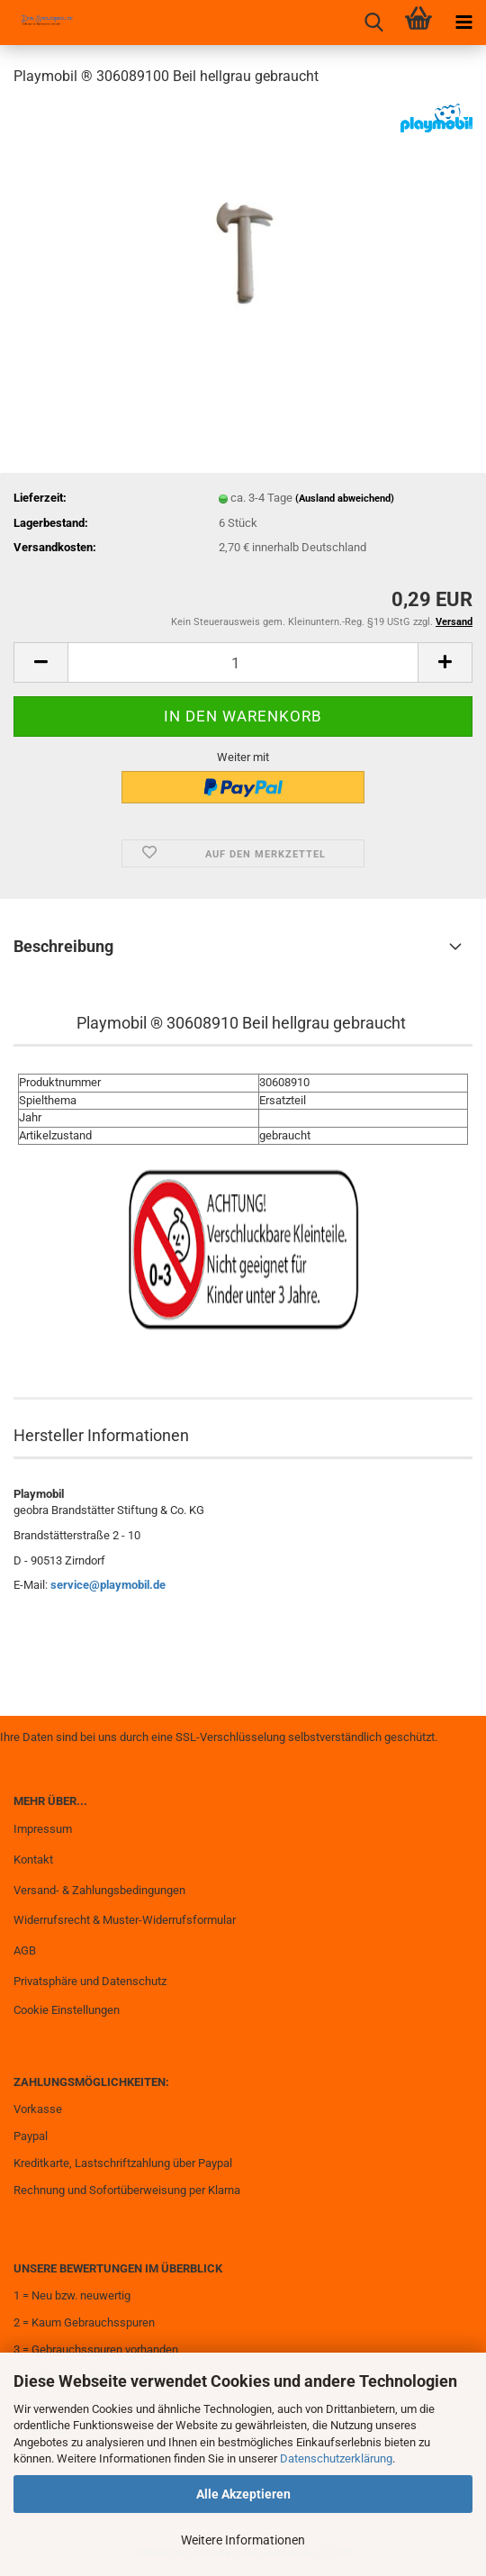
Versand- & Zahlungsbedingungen (99, 1890)
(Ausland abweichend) (344, 498)
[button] (41, 662)
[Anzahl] (243, 662)
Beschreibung (63, 946)
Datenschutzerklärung (336, 2458)
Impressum (43, 1829)
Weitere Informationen (243, 2540)
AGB (25, 1950)
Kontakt (33, 1859)
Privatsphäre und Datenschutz (90, 1981)
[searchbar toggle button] (373, 22)
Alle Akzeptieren (243, 2494)
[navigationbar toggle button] (463, 22)
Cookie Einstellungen (67, 2010)
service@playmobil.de (108, 1585)
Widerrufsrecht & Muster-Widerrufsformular (125, 1920)
